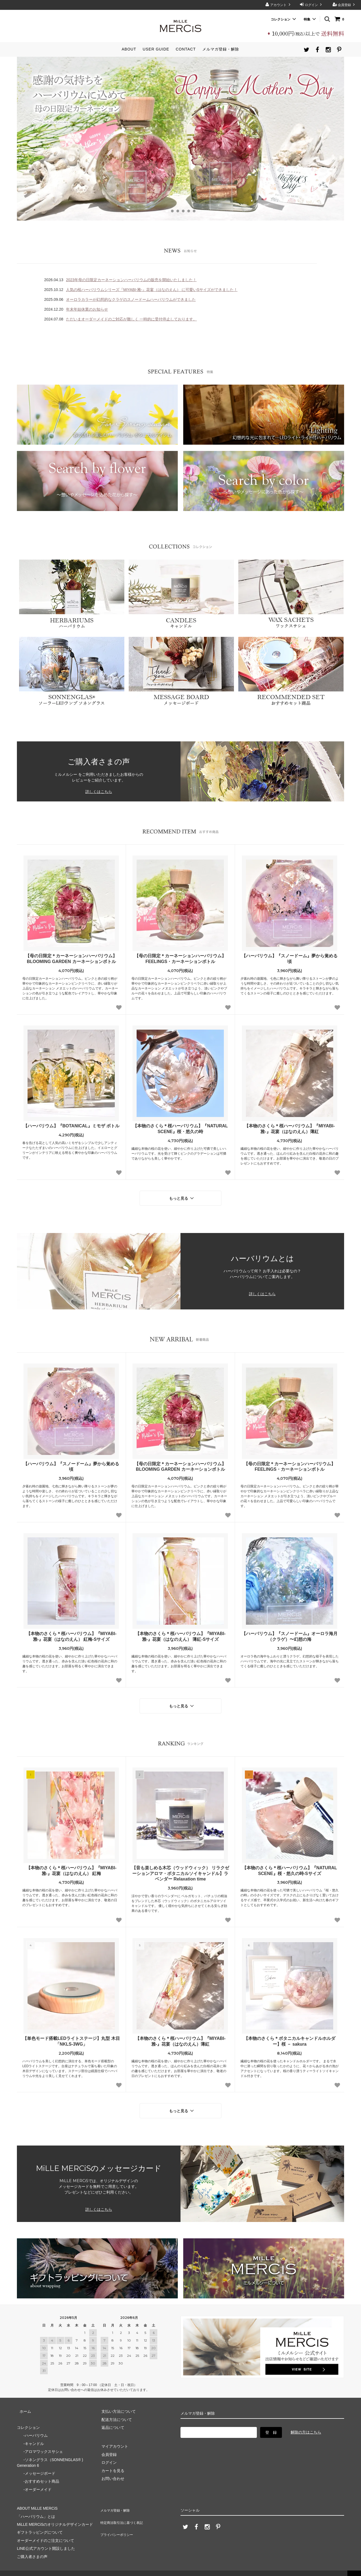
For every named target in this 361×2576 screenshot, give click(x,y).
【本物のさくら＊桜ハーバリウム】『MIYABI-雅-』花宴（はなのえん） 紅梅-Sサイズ (71, 1634)
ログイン (311, 4)
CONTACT (186, 49)
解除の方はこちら (306, 2424)
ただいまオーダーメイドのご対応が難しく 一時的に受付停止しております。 (131, 319)
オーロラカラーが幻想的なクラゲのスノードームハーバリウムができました (131, 299)
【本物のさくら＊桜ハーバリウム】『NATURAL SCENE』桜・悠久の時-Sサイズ (289, 1865)
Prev (24, 138)
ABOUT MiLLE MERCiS (37, 2500)
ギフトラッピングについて (40, 2524)
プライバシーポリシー (118, 2516)
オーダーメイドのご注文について (45, 2532)
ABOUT (129, 49)
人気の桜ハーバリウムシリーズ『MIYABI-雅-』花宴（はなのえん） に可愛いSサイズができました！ (151, 289)
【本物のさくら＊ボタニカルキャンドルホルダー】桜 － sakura (289, 2036)
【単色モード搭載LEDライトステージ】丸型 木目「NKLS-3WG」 (71, 2036)
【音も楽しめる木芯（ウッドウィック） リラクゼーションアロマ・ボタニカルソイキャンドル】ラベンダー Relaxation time (180, 1868)
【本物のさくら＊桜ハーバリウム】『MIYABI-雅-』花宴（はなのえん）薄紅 (289, 1129)
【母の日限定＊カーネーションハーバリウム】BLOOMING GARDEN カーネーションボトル (71, 958)
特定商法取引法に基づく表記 (123, 2508)
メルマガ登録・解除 (220, 49)
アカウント (278, 4)
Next (337, 138)
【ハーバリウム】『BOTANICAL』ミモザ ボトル (71, 1126)
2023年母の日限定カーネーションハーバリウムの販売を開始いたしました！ (131, 280)
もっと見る (182, 1197)
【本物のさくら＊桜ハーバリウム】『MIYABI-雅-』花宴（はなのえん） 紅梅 (71, 1865)
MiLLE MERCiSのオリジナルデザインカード (55, 2516)
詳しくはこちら (98, 791)
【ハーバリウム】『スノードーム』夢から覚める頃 (290, 958)
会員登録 (344, 4)
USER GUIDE (156, 49)
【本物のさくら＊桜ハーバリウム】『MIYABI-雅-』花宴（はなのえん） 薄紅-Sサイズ (180, 1634)
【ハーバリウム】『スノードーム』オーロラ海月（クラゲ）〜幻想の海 (290, 1634)
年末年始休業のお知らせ (87, 309)
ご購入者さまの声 (32, 2548)
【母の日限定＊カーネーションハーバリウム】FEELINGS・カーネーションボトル (180, 958)
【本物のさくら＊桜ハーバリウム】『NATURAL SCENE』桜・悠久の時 (180, 1129)
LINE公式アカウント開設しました (46, 2540)
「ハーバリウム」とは (36, 2508)
